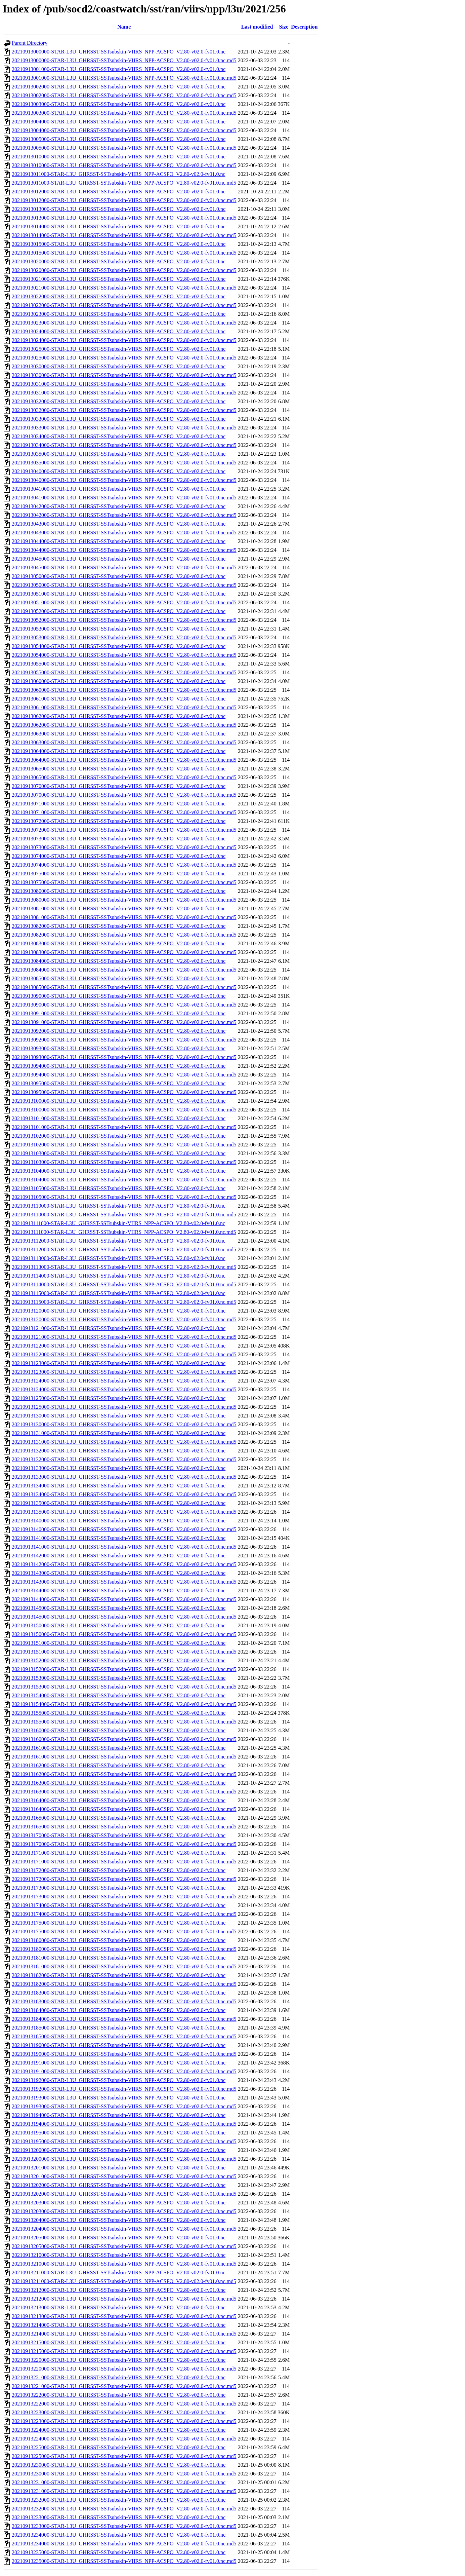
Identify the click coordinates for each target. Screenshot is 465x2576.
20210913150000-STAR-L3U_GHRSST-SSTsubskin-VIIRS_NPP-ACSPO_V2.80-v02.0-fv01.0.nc (118, 1625)
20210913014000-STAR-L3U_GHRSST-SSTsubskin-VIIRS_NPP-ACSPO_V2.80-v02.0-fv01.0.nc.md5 (124, 235)
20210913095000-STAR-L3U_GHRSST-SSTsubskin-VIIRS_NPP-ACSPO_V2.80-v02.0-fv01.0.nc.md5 (124, 1092)
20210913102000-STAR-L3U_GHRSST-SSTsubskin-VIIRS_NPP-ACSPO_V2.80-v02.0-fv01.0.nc (118, 1136)
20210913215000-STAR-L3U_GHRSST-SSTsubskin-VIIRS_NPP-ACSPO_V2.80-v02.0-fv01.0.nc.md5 (124, 2351)
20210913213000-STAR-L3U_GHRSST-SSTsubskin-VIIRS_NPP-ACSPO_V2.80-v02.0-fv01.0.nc (118, 2307)
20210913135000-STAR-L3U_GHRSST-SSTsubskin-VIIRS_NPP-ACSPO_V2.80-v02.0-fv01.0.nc (118, 1503)
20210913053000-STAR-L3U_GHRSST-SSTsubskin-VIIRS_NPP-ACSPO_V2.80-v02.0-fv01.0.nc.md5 (124, 637)
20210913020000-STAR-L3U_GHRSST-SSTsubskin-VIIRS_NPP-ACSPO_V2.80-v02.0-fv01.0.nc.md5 (124, 270)
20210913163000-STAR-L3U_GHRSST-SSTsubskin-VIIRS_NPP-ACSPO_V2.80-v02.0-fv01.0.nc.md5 (124, 1791)
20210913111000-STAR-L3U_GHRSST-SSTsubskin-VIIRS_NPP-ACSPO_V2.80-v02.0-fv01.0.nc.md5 (124, 1232)
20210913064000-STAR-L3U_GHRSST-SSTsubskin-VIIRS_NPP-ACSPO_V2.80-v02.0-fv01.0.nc (118, 751)
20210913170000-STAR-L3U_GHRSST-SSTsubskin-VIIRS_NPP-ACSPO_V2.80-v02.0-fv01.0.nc (118, 1835)
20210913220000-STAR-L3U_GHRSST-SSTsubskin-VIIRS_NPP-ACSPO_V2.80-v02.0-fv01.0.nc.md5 (124, 2369)
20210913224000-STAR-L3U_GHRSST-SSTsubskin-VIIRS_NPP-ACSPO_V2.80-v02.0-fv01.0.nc (118, 2430)
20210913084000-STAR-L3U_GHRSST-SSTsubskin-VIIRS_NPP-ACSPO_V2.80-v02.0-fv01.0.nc (118, 961)
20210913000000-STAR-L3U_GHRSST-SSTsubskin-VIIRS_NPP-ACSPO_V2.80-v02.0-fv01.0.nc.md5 (124, 60)
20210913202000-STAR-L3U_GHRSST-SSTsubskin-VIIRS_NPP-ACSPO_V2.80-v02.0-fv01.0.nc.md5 (124, 2194)
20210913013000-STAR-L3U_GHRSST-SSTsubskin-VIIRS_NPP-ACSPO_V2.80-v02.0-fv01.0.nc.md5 (124, 218)
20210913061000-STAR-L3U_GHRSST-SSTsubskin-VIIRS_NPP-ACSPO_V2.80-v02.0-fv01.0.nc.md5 (124, 707)
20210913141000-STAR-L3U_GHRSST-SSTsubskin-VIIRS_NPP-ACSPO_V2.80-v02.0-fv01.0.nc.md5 (124, 1547)
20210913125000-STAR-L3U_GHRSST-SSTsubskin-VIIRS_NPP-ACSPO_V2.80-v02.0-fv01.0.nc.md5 (124, 1407)
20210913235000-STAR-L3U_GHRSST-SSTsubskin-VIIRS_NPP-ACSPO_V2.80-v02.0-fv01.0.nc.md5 (124, 2561)
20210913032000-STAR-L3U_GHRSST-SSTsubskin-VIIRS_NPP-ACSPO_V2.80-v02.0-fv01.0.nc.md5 (124, 410)
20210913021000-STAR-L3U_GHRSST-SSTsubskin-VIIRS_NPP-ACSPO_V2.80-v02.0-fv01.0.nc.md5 (124, 288)
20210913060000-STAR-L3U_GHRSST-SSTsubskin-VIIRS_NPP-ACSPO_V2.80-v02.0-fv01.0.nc (118, 681)
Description (304, 27)
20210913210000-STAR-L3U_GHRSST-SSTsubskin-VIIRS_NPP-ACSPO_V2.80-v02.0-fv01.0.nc (118, 2255)
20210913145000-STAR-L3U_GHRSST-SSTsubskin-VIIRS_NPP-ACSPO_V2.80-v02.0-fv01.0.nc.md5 (124, 1617)
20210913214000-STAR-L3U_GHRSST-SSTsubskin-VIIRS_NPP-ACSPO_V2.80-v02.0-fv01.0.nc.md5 (124, 2334)
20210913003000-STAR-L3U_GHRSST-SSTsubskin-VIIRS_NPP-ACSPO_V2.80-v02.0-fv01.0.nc (118, 104)
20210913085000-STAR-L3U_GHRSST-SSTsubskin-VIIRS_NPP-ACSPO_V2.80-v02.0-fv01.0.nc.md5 (124, 987)
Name (124, 27)
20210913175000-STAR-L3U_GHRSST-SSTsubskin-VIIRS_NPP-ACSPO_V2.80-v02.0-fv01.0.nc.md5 (124, 1931)
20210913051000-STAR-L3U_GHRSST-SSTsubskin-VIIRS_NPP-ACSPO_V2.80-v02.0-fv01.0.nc (118, 594)
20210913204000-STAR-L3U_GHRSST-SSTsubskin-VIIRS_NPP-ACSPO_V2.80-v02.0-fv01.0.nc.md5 (124, 2229)
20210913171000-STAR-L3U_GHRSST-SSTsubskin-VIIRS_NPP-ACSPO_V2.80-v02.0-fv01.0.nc (118, 1853)
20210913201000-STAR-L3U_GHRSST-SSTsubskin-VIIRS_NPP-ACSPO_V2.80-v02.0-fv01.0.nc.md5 (124, 2176)
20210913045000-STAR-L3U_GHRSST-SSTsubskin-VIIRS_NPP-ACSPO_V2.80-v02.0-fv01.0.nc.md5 (124, 567)
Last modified (257, 27)
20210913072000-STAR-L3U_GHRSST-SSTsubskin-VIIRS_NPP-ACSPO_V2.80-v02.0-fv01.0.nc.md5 (124, 830)
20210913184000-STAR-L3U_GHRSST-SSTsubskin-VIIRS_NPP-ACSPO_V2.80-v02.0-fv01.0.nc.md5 (124, 2019)
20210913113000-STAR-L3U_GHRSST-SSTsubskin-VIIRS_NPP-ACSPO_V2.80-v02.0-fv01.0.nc (118, 1258)
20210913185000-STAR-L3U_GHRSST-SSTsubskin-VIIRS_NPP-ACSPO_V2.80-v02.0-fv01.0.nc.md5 (124, 2036)
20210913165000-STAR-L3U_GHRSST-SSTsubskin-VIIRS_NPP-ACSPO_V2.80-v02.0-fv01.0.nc (118, 1818)
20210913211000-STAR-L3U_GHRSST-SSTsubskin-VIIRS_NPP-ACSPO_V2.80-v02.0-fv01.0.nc (118, 2272)
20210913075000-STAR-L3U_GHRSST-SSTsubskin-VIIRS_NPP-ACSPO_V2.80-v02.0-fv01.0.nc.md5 (124, 882)
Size (284, 27)
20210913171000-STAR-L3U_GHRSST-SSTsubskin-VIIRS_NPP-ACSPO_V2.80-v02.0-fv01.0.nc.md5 (124, 1861)
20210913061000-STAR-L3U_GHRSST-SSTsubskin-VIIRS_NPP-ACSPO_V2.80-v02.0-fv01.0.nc (118, 699)
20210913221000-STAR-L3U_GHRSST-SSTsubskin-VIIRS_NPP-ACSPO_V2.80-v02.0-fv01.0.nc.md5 (124, 2386)
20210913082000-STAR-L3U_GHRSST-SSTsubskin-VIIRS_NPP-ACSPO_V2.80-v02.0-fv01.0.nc (118, 926)
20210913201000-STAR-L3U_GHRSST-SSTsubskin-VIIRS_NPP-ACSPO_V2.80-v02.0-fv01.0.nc (118, 2167)
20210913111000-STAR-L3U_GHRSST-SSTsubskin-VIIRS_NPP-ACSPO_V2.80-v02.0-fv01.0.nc (118, 1223)
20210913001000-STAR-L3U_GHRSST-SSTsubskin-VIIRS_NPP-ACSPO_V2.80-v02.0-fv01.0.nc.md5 (124, 78)
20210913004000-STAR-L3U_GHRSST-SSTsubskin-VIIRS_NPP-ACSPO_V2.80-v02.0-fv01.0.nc (118, 121)
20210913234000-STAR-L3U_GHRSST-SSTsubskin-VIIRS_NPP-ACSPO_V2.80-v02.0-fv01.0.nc (118, 2535)
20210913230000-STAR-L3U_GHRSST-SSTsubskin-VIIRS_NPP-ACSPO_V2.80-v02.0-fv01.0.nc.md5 (124, 2473)
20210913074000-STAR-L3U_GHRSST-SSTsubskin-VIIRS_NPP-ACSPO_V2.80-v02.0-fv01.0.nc (118, 856)
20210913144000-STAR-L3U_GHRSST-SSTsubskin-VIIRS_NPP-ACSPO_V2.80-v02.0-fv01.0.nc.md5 (124, 1599)
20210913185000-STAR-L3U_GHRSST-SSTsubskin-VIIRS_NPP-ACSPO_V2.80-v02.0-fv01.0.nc (118, 2028)
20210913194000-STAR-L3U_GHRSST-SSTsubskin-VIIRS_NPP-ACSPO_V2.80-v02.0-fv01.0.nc (118, 2115)
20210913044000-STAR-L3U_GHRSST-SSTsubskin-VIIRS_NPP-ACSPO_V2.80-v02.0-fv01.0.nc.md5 (124, 550)
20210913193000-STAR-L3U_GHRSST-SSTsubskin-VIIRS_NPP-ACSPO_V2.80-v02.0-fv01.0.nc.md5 (124, 2106)
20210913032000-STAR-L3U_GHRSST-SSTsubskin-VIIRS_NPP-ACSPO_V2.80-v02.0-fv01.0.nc (118, 401)
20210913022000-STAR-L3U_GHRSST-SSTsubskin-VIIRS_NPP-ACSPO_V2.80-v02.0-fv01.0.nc (118, 296)
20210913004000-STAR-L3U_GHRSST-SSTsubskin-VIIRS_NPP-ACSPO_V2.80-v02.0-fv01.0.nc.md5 (124, 130)
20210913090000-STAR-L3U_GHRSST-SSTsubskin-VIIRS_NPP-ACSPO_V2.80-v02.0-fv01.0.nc (118, 996)
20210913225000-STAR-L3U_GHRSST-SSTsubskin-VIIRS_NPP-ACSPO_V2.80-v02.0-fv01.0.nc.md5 (124, 2456)
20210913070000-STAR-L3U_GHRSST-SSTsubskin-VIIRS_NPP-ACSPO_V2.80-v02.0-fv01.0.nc (118, 786)
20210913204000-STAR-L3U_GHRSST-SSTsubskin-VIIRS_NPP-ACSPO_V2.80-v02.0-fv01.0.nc (118, 2220)
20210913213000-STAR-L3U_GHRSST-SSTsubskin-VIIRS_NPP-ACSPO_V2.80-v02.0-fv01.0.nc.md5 (124, 2316)
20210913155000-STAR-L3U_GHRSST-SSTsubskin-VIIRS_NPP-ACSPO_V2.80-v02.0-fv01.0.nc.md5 (124, 1722)
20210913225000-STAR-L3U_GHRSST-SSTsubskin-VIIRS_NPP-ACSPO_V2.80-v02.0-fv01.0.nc (118, 2447)
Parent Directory (29, 43)
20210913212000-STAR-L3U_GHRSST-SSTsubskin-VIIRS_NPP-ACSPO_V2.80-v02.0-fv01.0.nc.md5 (124, 2299)
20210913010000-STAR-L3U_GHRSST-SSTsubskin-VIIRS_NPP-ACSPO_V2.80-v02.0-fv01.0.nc (118, 156)
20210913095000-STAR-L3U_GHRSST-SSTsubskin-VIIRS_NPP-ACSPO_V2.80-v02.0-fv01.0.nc (118, 1083)
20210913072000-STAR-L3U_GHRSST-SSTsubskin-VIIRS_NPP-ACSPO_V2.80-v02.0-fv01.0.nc (118, 821)
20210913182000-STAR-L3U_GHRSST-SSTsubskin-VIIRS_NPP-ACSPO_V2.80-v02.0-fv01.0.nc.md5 (124, 1984)
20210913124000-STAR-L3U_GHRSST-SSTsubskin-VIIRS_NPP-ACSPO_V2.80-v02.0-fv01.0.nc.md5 (124, 1389)
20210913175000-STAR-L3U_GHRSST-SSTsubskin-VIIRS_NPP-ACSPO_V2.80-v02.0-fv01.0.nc (118, 1923)
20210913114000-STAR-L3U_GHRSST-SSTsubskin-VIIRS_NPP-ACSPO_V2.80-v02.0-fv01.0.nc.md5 (124, 1284)
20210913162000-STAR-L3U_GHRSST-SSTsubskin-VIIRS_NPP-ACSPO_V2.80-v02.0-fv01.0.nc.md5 (124, 1774)
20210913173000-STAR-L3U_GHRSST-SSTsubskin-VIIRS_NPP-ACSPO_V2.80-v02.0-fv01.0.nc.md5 (124, 1896)
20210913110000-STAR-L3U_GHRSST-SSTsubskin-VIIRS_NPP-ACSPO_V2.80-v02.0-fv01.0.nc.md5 (124, 1214)
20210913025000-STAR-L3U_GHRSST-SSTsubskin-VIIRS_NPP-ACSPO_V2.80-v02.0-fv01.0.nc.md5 (124, 358)
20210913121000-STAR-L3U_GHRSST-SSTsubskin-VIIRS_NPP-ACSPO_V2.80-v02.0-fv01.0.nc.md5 (124, 1337)
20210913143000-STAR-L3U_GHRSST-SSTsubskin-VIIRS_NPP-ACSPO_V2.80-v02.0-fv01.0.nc (118, 1573)
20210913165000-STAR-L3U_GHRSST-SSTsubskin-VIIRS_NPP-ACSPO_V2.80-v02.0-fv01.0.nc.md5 (124, 1826)
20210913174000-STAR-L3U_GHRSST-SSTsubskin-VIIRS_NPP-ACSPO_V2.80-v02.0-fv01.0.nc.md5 (124, 1914)
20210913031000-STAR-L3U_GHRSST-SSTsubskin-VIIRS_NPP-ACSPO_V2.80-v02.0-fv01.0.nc (118, 384)
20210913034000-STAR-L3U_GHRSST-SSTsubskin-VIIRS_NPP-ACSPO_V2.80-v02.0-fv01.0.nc (118, 436)
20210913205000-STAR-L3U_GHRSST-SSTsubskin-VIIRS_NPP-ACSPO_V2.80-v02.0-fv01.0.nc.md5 (124, 2246)
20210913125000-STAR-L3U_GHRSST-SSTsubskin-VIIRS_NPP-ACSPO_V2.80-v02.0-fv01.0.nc (118, 1398)
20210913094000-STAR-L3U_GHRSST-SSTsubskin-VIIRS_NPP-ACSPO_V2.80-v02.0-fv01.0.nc (118, 1066)
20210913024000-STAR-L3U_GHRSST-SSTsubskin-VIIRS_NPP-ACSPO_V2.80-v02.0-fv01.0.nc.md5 (124, 340)
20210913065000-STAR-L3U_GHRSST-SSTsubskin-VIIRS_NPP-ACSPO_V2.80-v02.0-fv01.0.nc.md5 (124, 777)
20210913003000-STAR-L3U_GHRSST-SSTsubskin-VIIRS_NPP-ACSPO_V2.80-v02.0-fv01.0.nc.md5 (124, 113)
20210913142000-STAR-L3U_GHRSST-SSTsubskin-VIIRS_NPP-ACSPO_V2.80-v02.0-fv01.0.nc (118, 1555)
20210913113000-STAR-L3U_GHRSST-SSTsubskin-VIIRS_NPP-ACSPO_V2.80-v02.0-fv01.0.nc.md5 (124, 1267)
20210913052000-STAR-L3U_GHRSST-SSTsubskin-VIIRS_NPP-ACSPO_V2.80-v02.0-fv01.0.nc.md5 (124, 620)
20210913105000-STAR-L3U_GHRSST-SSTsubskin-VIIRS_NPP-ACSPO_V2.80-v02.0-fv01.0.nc (118, 1188)
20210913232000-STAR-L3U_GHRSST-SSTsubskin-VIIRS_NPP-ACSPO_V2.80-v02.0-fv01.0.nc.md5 (124, 2508)
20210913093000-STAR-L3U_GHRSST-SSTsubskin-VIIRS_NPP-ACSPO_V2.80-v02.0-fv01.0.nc (118, 1048)
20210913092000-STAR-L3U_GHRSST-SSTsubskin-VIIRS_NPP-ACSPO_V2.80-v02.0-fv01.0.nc (118, 1031)
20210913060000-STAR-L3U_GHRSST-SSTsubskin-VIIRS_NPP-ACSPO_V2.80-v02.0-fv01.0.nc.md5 (124, 690)
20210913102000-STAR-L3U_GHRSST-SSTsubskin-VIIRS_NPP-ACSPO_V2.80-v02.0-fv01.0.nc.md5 (124, 1144)
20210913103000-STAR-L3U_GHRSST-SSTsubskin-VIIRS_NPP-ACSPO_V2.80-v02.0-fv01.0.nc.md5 (124, 1162)
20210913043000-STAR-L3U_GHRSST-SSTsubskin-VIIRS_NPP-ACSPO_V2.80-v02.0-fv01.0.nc (118, 524)
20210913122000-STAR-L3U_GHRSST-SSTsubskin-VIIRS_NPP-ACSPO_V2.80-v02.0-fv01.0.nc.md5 (124, 1354)
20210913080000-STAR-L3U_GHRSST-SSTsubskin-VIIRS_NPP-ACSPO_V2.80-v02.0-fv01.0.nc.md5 (124, 900)
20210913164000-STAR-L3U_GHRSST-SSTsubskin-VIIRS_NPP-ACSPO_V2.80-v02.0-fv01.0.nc (118, 1800)
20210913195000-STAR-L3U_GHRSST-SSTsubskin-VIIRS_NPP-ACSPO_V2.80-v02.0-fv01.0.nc (118, 2132)
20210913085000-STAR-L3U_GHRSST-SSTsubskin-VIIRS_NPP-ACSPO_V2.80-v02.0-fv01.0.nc (118, 978)
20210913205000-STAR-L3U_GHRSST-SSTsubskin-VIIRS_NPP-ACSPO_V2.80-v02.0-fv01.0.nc (118, 2237)
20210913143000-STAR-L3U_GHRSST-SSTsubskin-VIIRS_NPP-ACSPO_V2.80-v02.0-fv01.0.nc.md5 (124, 1582)
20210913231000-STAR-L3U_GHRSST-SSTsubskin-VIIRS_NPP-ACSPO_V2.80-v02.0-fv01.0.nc (118, 2482)
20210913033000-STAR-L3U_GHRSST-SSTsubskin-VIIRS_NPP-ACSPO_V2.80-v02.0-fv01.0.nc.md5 (124, 427)
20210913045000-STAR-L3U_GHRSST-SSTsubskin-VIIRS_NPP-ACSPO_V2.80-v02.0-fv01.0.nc (118, 559)
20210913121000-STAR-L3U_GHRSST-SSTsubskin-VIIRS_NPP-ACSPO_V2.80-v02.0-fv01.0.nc (118, 1328)
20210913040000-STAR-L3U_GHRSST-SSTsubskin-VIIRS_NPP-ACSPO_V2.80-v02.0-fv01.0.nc (118, 471)
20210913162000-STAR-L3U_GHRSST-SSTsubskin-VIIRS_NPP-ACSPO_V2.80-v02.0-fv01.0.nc (118, 1765)
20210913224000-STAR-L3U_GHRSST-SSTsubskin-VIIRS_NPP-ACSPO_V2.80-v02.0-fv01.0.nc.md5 (124, 2438)
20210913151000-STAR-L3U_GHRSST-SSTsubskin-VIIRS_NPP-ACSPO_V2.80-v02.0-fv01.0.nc (118, 1643)
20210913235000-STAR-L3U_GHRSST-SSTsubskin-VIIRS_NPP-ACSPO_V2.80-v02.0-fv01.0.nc (118, 2552)
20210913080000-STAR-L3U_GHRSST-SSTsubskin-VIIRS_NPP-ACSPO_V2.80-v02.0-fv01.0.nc (118, 891)
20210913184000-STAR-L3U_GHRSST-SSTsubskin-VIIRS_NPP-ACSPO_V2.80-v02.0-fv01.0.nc (118, 2010)
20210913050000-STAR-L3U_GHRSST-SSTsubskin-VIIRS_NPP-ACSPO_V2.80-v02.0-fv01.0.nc (118, 576)
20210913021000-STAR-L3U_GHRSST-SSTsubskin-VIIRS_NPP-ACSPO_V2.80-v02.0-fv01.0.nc (118, 279)
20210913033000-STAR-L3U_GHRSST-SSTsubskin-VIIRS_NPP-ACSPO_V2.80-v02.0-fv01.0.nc (118, 419)
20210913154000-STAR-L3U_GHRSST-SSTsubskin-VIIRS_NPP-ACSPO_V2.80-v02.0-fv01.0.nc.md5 (124, 1704)
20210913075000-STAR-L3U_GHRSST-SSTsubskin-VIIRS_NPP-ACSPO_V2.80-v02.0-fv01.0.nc (118, 873)
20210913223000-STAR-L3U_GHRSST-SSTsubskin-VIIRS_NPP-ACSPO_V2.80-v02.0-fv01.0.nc (118, 2412)
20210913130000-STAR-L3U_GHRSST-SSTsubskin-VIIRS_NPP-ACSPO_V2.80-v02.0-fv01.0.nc (118, 1415)
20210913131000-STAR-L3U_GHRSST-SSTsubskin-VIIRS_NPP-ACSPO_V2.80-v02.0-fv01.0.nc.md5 (124, 1442)
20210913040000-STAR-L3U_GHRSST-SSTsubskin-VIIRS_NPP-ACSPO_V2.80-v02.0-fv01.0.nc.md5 (124, 480)
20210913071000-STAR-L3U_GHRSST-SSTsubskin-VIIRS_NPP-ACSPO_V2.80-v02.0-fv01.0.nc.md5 (124, 812)
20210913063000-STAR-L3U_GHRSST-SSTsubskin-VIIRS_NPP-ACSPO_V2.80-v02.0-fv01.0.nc (118, 733)
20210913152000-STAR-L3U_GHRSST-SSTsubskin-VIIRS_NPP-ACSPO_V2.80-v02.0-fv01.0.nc (118, 1660)
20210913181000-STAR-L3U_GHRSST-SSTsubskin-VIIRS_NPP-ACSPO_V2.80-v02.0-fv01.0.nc (118, 1958)
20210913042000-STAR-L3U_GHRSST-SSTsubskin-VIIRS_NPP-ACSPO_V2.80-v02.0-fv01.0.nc (118, 506)
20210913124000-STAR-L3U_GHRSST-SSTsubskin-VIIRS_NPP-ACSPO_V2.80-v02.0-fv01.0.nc (118, 1381)
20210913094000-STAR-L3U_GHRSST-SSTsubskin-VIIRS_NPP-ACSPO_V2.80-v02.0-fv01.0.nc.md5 (124, 1074)
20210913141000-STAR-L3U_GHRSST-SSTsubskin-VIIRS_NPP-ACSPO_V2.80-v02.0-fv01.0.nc (118, 1538)
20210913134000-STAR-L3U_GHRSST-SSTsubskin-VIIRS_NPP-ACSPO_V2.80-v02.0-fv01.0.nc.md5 (124, 1494)
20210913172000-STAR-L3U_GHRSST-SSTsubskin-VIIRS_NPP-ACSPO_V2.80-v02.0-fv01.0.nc (118, 1870)
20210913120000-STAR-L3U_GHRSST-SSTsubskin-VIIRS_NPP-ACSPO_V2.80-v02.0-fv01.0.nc (118, 1311)
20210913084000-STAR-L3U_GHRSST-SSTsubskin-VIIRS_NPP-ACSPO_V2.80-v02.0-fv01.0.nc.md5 (124, 970)
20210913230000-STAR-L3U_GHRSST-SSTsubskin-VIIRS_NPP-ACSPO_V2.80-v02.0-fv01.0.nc (118, 2465)
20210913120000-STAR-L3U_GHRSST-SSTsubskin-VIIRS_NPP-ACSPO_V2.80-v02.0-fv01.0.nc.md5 (124, 1319)
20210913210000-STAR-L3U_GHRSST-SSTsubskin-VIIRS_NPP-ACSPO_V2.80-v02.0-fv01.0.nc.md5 (124, 2264)
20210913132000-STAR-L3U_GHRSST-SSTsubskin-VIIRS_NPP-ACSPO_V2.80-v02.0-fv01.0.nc (118, 1450)
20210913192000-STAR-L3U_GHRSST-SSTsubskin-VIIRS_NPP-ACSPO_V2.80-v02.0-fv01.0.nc (118, 2080)
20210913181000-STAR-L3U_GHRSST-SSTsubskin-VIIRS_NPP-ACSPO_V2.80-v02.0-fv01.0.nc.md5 (124, 1966)
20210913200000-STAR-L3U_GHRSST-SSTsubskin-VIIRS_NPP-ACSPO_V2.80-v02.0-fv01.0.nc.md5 (124, 2159)
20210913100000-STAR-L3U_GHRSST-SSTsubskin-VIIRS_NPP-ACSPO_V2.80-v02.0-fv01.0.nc (118, 1101)
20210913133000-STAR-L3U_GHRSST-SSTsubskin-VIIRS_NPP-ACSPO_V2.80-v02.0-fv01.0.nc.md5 (124, 1477)
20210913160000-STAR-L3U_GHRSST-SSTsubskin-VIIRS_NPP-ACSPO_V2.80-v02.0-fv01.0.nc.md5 (124, 1739)
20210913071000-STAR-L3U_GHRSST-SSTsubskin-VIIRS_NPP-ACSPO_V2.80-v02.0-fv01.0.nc (118, 803)
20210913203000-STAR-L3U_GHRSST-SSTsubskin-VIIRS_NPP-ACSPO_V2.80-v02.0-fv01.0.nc (118, 2202)
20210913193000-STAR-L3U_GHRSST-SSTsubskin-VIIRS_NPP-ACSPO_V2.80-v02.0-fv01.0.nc (118, 2097)
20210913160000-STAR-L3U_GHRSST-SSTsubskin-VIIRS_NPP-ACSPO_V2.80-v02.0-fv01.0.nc (118, 1730)
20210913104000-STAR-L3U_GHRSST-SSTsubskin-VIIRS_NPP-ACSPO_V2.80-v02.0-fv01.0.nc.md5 (124, 1179)
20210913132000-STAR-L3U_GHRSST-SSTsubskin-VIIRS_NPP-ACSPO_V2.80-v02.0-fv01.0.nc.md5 (124, 1459)
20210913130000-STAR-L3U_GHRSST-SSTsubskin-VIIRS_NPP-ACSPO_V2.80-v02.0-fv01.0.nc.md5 (124, 1424)
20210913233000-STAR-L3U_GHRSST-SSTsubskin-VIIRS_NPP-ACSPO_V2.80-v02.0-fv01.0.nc (118, 2517)
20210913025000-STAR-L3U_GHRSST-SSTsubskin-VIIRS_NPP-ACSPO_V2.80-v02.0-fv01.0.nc (118, 349)
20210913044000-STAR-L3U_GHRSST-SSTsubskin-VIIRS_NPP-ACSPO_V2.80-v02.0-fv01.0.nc (118, 541)
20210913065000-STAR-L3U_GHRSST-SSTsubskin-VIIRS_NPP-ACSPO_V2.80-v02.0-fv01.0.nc (118, 768)
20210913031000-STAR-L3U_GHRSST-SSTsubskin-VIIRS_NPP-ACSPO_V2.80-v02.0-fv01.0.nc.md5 (124, 392)
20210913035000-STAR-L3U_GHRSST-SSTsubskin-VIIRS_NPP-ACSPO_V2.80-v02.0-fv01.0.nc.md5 (124, 462)
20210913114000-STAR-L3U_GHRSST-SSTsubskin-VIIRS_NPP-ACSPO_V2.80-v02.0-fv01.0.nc (118, 1276)
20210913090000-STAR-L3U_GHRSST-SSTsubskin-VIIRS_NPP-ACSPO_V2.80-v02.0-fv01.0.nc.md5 (124, 1005)
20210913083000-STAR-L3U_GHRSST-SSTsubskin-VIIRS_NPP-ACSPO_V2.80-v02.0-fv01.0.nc (118, 943)
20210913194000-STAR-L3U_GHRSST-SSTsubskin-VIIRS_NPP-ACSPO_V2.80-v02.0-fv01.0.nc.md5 (124, 2124)
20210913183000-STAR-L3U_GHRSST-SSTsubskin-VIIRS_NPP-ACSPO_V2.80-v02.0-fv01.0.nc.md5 (124, 2001)
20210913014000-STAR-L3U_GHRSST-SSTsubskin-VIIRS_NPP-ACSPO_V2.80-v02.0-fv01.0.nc (118, 226)
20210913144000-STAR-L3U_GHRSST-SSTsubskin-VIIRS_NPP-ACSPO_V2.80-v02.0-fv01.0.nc (118, 1590)
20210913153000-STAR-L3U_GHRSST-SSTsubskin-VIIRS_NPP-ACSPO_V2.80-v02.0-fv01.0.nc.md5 (124, 1687)
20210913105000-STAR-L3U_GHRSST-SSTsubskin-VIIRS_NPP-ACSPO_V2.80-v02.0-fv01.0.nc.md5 (124, 1197)
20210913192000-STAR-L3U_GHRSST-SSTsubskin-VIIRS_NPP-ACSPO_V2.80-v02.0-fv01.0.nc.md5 (124, 2089)
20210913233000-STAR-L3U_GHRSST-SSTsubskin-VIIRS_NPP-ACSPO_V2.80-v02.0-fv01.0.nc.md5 (124, 2526)
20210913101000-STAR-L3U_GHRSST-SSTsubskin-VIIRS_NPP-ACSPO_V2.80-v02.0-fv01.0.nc (118, 1118)
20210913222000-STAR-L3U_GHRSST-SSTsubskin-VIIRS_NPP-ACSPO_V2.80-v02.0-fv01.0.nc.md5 (124, 2404)
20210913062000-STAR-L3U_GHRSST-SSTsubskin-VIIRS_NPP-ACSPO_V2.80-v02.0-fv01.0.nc (118, 716)
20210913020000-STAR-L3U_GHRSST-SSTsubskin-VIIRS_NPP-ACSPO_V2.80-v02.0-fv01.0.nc (118, 261)
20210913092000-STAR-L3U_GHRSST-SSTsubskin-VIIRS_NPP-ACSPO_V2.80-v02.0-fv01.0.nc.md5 (124, 1040)
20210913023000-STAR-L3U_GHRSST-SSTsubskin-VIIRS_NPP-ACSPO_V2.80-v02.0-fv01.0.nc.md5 (124, 323)
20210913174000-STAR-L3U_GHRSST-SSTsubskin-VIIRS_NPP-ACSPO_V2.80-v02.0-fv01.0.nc (118, 1905)
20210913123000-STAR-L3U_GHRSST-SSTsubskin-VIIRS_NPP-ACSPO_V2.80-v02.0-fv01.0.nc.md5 (124, 1372)
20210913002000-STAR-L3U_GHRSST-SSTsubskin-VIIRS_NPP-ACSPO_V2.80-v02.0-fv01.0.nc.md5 (124, 95)
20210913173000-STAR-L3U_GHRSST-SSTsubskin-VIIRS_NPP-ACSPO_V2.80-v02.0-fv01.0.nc (118, 1888)
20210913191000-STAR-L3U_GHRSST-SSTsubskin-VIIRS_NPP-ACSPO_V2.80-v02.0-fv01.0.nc (118, 2063)
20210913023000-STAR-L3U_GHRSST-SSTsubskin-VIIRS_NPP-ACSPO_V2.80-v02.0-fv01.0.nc (118, 314)
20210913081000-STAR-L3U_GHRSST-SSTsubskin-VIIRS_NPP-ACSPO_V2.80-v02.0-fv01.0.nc (118, 908)
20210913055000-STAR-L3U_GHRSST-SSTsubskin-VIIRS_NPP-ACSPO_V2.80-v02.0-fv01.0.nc (118, 664)
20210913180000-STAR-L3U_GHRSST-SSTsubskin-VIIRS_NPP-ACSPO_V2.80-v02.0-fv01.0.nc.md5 (124, 1949)
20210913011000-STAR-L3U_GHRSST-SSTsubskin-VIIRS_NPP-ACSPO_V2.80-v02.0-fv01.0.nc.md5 (124, 183)
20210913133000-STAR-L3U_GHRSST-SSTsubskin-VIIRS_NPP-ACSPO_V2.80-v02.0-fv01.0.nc (118, 1468)
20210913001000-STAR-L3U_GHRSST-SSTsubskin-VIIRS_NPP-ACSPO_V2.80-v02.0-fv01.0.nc (118, 69)
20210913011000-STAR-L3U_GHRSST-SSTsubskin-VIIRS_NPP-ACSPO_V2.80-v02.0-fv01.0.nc (118, 174)
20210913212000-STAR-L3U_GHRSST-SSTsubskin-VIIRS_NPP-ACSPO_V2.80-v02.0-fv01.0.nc (118, 2290)
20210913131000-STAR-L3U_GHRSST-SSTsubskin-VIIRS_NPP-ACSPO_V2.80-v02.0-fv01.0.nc (118, 1433)
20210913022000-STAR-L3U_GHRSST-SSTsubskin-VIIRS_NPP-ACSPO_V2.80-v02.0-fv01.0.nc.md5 (124, 305)
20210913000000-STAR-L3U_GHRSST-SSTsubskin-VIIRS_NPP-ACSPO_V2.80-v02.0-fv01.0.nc (118, 51)
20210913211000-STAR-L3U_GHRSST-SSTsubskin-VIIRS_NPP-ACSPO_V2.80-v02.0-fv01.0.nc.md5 (124, 2281)
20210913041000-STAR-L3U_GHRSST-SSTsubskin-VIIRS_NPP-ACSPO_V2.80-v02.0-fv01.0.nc (118, 489)
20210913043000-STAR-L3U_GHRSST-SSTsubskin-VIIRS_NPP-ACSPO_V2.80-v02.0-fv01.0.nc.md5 (124, 532)
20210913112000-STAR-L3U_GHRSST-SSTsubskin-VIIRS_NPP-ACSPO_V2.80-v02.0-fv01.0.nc (118, 1241)
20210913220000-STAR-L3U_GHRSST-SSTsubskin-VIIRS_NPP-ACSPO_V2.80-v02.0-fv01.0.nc (118, 2360)
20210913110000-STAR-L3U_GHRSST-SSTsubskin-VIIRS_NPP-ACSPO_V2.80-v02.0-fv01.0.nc (118, 1206)
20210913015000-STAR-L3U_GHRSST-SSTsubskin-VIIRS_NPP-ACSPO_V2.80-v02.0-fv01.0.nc (118, 244)
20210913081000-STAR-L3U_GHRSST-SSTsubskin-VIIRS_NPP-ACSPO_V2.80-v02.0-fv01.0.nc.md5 (124, 917)
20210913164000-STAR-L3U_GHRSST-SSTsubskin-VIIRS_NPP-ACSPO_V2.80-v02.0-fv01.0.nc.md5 (124, 1809)
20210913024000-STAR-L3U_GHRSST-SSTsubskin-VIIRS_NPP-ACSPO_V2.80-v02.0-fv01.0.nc (118, 331)
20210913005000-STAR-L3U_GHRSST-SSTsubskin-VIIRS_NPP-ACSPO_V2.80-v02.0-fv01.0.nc (118, 139)
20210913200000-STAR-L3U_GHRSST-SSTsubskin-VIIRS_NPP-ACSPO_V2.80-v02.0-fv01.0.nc (118, 2150)
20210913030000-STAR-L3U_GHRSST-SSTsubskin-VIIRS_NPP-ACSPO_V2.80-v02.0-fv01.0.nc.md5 (124, 375)
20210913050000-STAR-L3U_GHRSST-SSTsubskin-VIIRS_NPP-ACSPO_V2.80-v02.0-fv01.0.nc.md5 (124, 585)
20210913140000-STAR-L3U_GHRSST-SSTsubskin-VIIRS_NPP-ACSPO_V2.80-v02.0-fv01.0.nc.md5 (124, 1529)
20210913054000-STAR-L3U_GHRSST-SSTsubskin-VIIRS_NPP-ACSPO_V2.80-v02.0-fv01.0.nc (118, 646)
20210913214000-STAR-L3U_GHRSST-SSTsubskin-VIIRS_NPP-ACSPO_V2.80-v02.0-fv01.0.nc (118, 2325)
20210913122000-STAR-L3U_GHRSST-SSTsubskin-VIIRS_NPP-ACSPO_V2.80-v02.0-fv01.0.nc (118, 1346)
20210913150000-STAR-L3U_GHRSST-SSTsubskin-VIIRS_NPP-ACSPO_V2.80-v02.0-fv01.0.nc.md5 (124, 1634)
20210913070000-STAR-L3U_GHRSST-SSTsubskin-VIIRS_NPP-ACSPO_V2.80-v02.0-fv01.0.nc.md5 (124, 795)
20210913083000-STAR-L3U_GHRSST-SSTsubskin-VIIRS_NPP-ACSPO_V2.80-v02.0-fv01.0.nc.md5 (124, 952)
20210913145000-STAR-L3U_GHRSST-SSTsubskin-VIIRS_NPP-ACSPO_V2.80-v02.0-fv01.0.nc (118, 1608)
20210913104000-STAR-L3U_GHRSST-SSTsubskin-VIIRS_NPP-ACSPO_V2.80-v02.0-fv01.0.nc (118, 1171)
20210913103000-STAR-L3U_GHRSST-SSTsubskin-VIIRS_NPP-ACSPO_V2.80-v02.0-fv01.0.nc (118, 1153)
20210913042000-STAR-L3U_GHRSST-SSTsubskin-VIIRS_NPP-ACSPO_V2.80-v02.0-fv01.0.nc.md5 (124, 515)
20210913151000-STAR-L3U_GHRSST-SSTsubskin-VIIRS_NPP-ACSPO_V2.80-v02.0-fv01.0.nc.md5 (124, 1652)
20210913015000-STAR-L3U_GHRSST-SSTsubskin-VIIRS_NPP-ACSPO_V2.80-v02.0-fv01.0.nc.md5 (124, 253)
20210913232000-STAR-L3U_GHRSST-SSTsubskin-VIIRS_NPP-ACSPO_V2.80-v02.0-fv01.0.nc (118, 2500)
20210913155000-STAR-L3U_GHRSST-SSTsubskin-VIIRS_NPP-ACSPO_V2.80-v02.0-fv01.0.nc (118, 1713)
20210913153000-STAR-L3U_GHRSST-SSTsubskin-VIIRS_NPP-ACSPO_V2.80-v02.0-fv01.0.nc (118, 1678)
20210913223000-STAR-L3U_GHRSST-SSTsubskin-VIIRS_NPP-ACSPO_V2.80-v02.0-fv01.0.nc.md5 (124, 2421)
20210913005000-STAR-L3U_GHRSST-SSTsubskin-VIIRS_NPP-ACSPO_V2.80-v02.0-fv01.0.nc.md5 (124, 148)
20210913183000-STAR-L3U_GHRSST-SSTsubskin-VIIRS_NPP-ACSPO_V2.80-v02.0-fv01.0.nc (118, 1993)
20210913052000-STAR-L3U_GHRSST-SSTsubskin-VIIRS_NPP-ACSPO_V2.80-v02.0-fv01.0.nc (118, 611)
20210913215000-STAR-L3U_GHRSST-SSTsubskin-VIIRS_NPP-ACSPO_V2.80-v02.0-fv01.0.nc (118, 2342)
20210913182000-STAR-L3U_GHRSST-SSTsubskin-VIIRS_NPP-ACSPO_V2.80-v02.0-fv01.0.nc (118, 1975)
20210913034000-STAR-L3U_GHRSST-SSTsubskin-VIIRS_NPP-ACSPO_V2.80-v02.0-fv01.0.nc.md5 (124, 445)
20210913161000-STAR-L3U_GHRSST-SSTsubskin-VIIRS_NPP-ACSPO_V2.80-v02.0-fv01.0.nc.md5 (124, 1756)
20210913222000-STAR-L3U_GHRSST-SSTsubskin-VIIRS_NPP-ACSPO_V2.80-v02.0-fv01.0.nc (118, 2395)
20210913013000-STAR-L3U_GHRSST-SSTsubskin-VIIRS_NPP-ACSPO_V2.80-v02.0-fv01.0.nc (118, 209)
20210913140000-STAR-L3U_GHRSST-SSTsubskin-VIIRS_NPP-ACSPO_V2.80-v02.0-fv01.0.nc (118, 1520)
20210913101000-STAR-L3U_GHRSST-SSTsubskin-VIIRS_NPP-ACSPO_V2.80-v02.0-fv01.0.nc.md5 (124, 1127)
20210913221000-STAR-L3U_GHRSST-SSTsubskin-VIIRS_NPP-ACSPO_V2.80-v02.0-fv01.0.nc (118, 2377)
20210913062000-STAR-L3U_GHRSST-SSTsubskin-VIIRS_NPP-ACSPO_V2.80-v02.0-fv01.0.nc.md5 (124, 725)
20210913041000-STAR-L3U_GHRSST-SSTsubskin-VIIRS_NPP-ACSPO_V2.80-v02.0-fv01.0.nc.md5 (124, 497)
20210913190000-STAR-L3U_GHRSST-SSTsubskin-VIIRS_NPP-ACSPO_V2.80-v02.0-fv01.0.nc (118, 2045)
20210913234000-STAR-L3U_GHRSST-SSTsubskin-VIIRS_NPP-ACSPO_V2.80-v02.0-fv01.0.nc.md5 (124, 2543)
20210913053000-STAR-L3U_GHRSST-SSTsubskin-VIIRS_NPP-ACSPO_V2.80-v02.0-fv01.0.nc (118, 629)
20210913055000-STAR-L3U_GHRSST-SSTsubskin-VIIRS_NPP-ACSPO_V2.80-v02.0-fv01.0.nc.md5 (124, 672)
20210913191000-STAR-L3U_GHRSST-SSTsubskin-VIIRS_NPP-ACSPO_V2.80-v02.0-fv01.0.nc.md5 (124, 2071)
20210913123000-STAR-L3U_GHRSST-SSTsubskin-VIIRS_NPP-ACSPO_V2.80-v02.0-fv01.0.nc (118, 1363)
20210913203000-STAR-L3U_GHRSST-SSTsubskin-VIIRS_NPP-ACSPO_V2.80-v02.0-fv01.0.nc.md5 (124, 2211)
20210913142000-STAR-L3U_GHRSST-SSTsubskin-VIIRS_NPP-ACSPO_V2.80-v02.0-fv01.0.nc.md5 (124, 1564)
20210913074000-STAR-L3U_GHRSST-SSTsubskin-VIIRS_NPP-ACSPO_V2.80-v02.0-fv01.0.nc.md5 (124, 865)
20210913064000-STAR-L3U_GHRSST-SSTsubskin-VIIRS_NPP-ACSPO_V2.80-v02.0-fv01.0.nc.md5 (124, 760)
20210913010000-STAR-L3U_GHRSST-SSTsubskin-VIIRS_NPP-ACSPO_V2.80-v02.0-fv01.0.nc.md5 (124, 165)
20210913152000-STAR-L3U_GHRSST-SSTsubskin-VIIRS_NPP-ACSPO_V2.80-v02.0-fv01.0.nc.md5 (124, 1669)
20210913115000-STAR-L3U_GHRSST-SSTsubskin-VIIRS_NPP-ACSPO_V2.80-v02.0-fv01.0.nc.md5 (124, 1302)
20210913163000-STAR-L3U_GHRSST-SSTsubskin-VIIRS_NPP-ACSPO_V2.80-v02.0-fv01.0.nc (118, 1783)
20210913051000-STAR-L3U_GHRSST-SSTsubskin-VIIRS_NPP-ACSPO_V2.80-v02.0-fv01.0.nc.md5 (124, 602)
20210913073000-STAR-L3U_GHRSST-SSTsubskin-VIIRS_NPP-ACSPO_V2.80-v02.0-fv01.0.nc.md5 (124, 847)
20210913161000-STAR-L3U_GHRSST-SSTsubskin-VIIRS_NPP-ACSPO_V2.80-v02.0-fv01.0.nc (118, 1748)
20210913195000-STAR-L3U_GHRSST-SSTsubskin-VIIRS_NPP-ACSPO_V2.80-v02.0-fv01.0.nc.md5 (124, 2141)
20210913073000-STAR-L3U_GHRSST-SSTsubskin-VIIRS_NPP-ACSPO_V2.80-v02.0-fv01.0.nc (118, 838)
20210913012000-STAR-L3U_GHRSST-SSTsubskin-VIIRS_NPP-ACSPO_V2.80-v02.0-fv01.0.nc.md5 (124, 200)
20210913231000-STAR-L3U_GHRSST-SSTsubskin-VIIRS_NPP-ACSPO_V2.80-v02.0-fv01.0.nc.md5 (124, 2491)
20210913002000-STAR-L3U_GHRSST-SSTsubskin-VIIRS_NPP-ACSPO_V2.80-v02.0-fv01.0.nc (118, 86)
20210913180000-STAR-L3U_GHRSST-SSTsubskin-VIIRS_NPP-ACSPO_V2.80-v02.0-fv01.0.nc (118, 1940)
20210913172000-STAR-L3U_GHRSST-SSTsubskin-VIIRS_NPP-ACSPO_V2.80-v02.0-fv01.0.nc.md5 (124, 1879)
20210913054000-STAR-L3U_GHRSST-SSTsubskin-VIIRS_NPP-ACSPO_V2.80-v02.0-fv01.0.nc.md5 (124, 655)
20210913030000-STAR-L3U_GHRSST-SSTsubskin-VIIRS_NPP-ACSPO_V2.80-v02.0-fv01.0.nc (118, 366)
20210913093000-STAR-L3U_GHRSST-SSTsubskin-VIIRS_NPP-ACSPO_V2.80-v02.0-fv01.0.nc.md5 (124, 1057)
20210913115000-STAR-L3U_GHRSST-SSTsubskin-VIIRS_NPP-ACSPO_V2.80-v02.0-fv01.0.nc (118, 1293)
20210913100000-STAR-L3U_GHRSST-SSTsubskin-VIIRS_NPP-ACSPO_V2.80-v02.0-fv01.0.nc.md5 (124, 1109)
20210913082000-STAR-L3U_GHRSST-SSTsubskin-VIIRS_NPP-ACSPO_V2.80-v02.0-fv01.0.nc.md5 (124, 935)
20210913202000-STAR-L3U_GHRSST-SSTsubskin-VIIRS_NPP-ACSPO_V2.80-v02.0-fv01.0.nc (118, 2185)
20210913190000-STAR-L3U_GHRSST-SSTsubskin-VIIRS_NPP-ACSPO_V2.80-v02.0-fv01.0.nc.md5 (124, 2054)
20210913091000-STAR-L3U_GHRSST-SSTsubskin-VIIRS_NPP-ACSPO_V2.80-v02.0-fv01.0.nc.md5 (124, 1022)
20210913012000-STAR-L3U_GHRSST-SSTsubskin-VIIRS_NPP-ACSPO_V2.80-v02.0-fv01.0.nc (118, 191)
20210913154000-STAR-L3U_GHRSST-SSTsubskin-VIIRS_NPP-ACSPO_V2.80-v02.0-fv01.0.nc (118, 1695)
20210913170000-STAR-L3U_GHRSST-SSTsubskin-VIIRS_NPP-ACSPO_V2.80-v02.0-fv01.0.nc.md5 (124, 1844)
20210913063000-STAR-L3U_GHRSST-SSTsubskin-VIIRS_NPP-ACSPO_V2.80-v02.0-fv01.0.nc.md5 (124, 742)
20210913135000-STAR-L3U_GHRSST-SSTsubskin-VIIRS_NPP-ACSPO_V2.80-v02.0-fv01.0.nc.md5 (124, 1512)
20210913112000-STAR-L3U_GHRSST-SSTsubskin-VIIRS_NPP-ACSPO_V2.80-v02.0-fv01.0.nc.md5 (124, 1249)
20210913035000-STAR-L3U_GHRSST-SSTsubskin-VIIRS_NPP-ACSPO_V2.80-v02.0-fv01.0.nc (118, 454)
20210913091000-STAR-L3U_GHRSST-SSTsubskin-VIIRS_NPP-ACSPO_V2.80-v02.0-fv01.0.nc (118, 1013)
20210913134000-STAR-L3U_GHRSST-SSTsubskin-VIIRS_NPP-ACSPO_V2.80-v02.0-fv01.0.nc (118, 1485)
